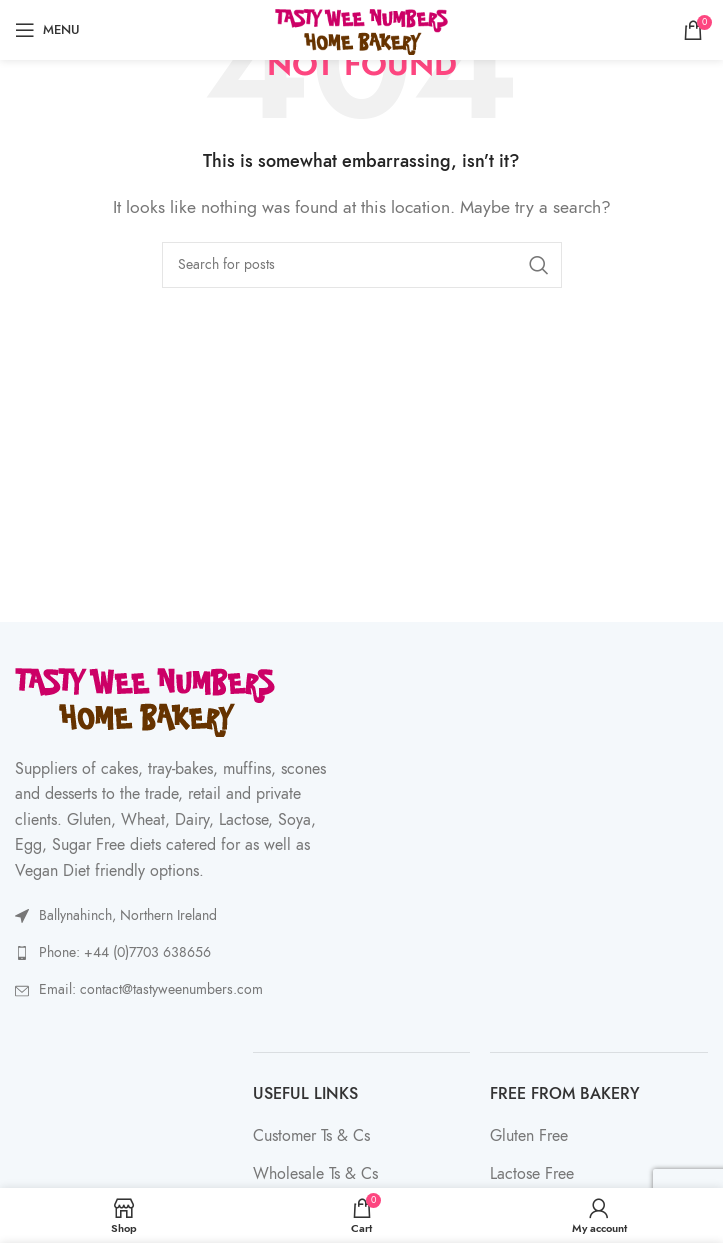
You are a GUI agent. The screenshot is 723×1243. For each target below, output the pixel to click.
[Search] (362, 265)
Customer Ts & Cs (311, 1136)
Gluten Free (529, 1136)
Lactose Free (532, 1174)
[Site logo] (361, 29)
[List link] (183, 953)
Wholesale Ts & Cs (315, 1174)
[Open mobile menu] (47, 30)
